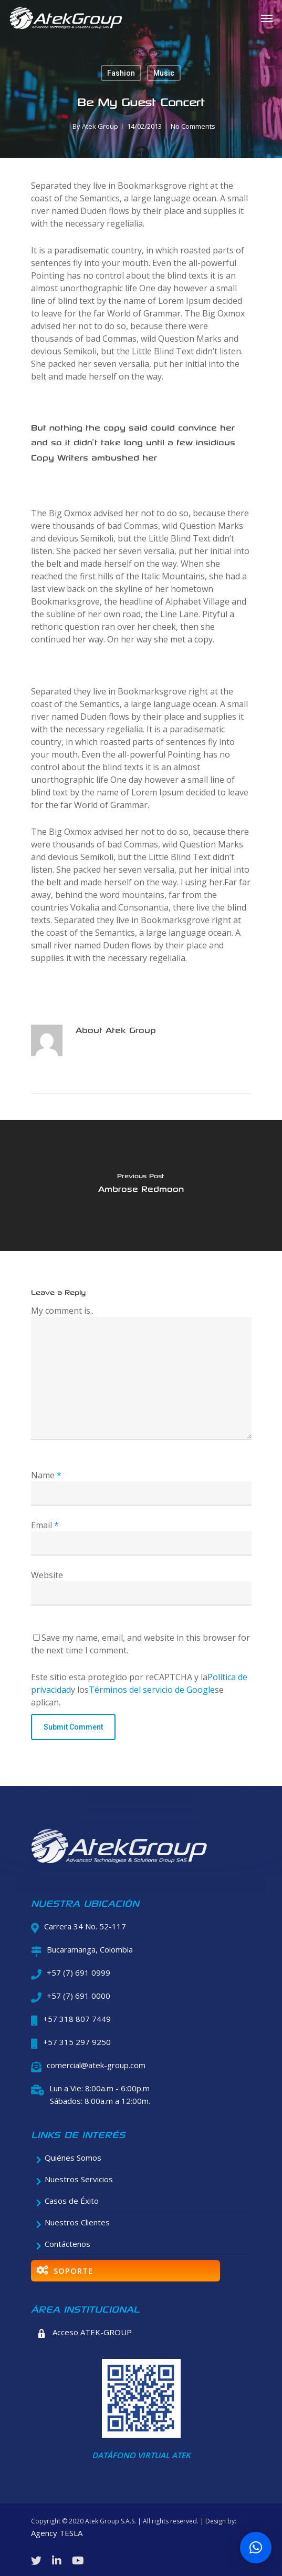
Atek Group (100, 126)
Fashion (121, 73)
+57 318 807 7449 (77, 2018)
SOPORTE (64, 2270)
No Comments (193, 126)
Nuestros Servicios (74, 2179)
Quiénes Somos (69, 2157)
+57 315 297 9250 (77, 2042)
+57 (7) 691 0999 (78, 1972)
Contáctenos (63, 2244)
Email (45, 1525)
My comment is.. (62, 1310)
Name (46, 1475)
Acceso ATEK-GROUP (84, 2332)
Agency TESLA (56, 2533)
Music (163, 73)
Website (47, 1575)
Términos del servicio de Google (152, 1689)
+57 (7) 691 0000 (78, 1995)
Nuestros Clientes (73, 2222)
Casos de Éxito (67, 2200)
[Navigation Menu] (267, 18)
